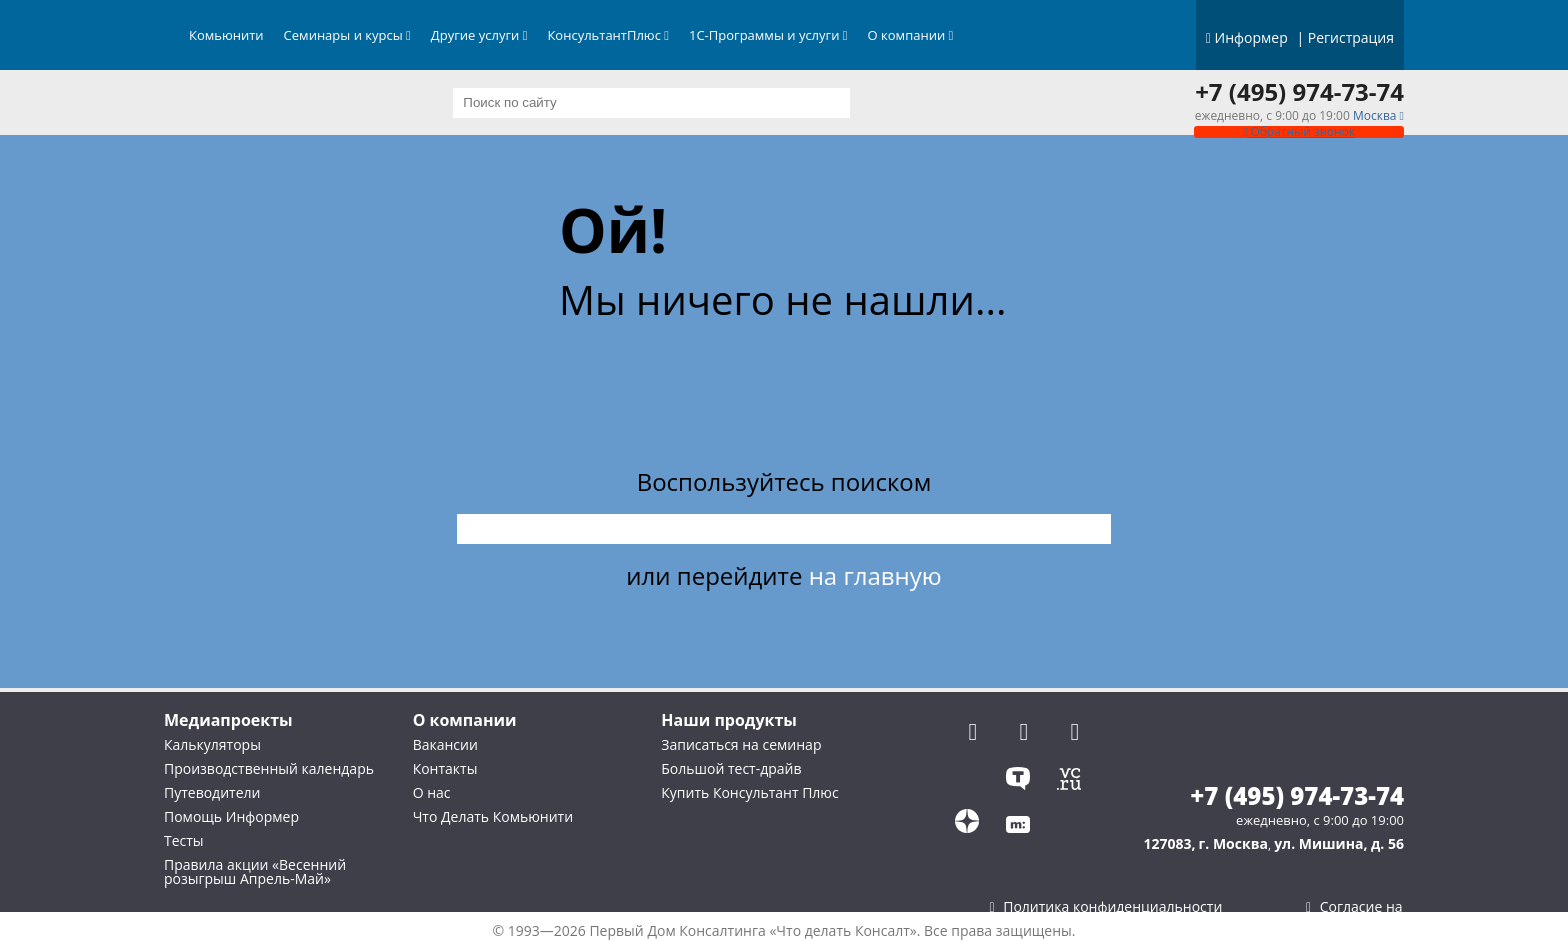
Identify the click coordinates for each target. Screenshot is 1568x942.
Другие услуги (479, 35)
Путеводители (212, 792)
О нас (432, 792)
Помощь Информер (231, 816)
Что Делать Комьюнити (493, 816)
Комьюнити (226, 35)
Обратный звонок (1299, 131)
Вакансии (445, 744)
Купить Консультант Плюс (749, 792)
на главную (875, 575)
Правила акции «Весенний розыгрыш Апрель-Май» (255, 871)
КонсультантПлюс (608, 35)
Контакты (445, 768)
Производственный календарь (269, 768)
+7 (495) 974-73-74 (1299, 92)
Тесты (184, 840)
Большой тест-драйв (731, 768)
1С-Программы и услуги (768, 35)
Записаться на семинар (741, 744)
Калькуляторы (212, 744)
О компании (911, 35)
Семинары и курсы (347, 35)
